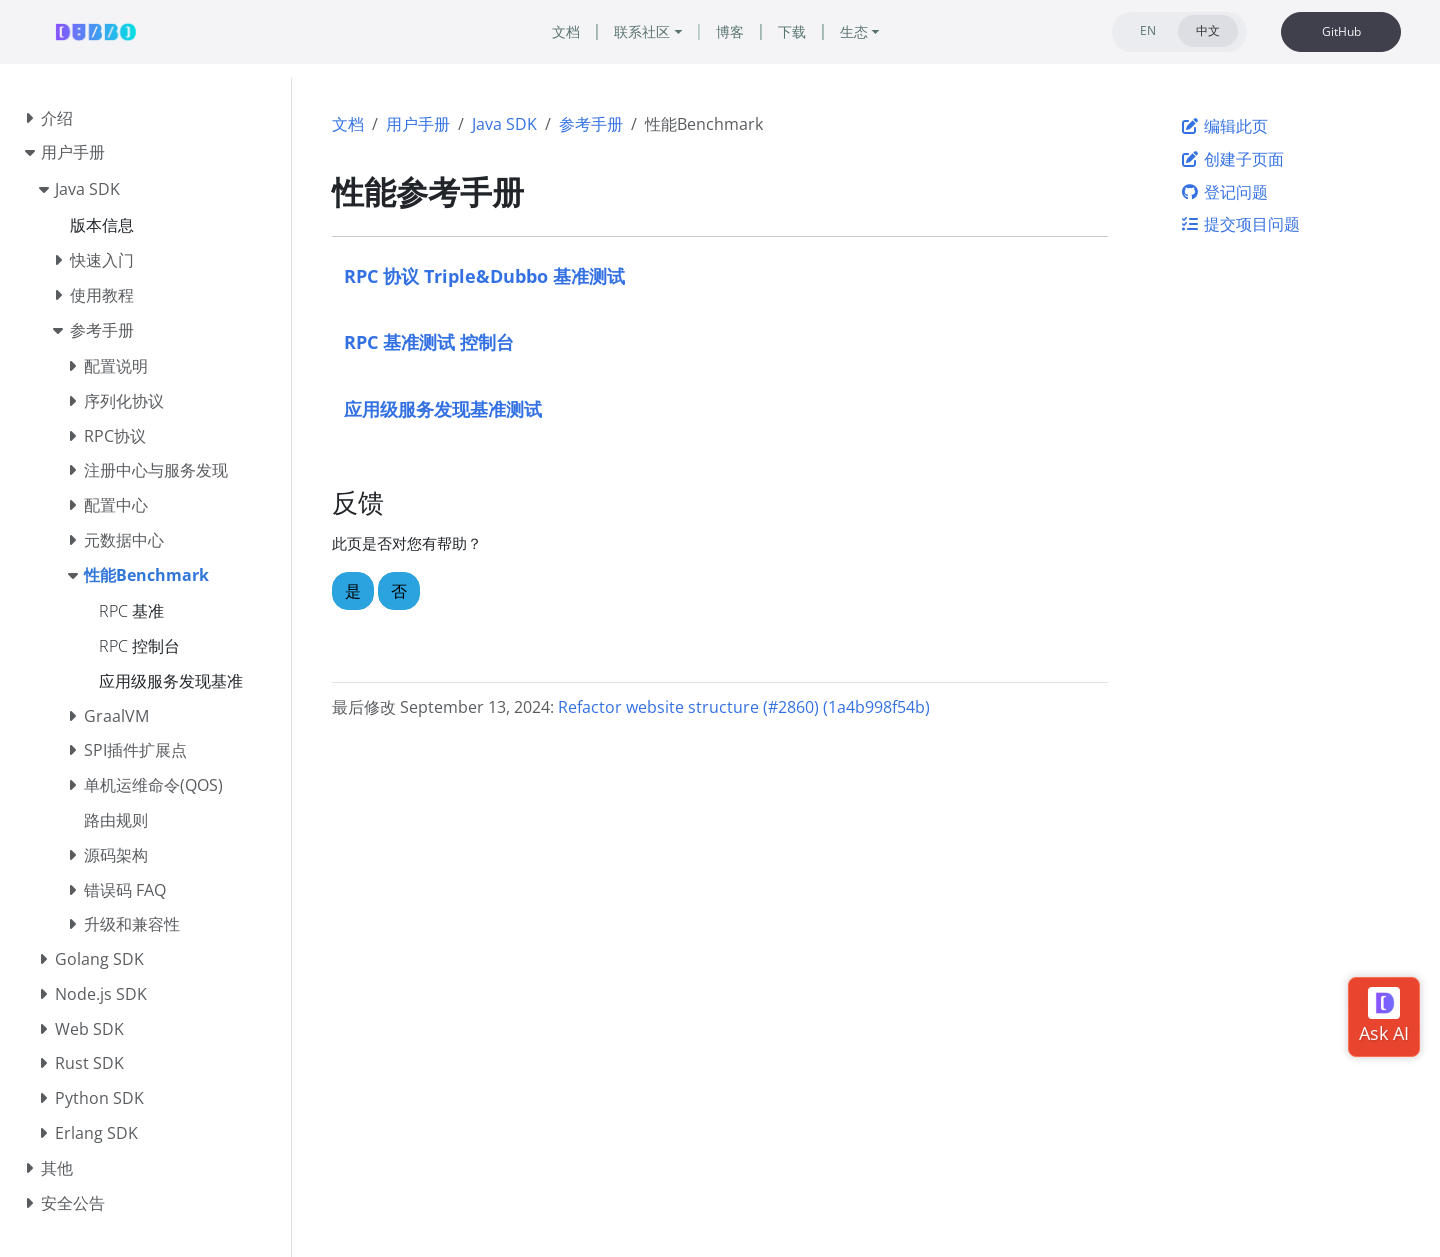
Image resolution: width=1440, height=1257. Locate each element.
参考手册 (591, 124)
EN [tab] (1148, 30)
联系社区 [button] (642, 31)
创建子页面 (1232, 159)
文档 (348, 124)
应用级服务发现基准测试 (443, 408)
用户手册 (418, 124)
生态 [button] (854, 31)
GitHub (1341, 31)
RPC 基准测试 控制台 (429, 341)
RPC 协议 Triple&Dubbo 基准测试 (484, 275)
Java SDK (504, 124)
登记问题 (1224, 192)
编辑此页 (1224, 126)
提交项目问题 (1240, 224)
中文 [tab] (1208, 30)
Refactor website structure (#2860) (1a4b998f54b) (744, 707)
